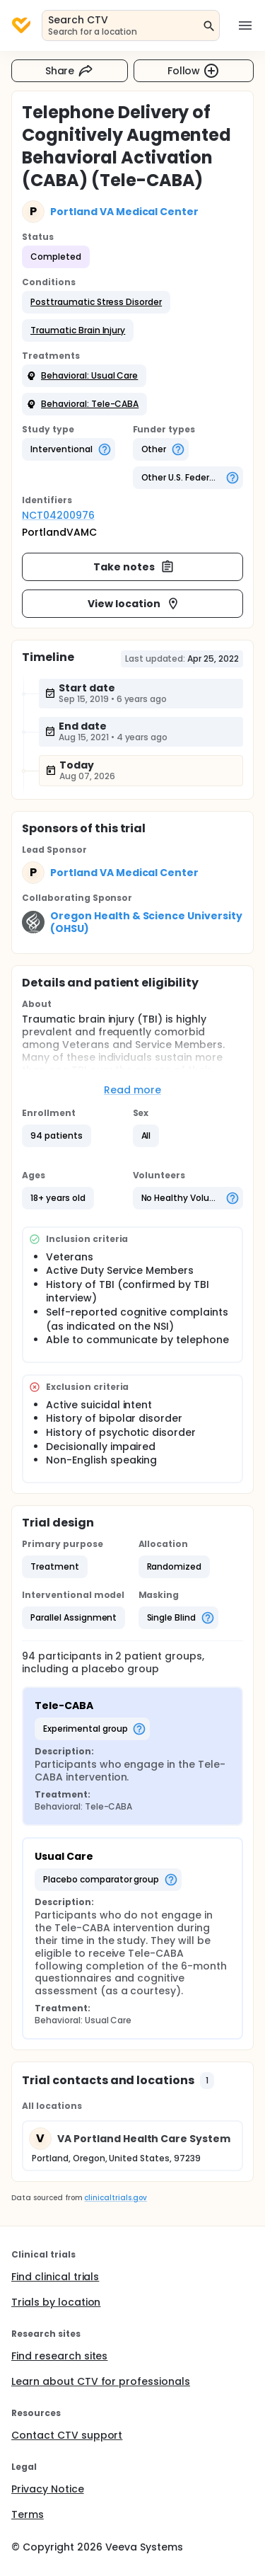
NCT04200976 (58, 515)
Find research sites (59, 2356)
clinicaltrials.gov (115, 2197)
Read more (132, 1089)
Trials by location (55, 2302)
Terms (27, 2514)
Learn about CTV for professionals (100, 2381)
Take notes (134, 567)
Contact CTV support (66, 2435)
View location (134, 604)
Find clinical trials (55, 2277)
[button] (96, 302)
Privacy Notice (47, 2489)
